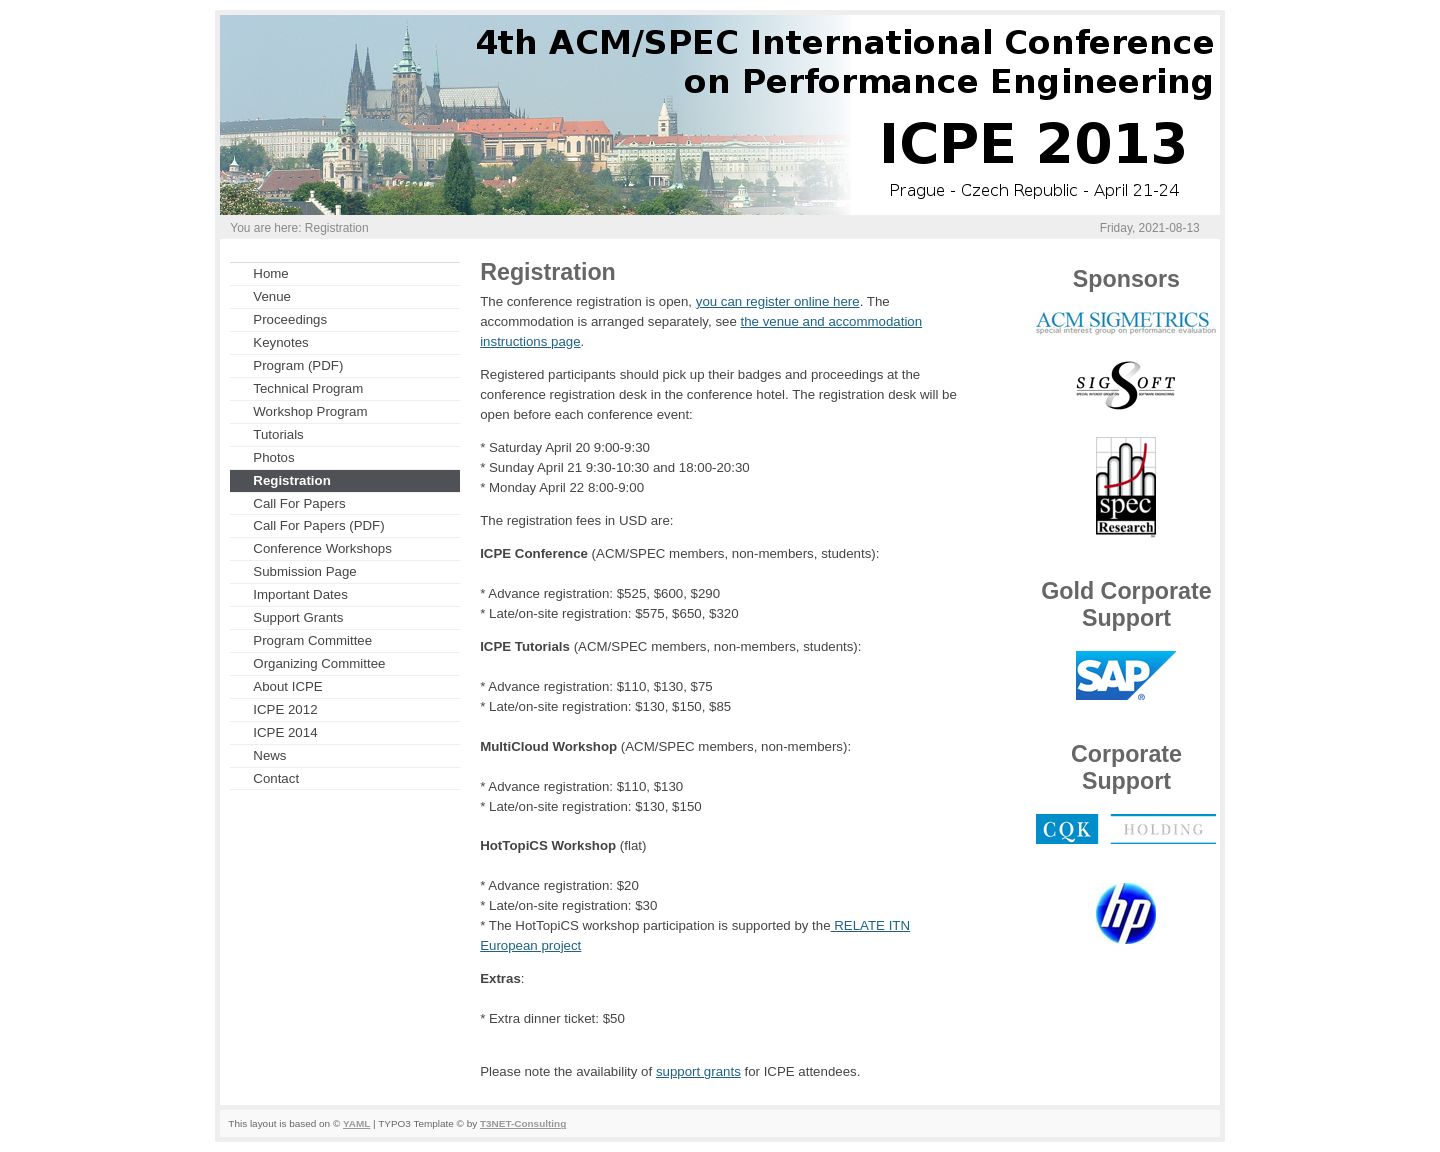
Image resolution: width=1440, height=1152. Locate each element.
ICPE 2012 (285, 709)
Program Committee (312, 640)
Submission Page (304, 571)
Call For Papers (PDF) (318, 525)
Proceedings (290, 319)
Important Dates (300, 594)
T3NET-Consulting (523, 1123)
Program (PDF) (298, 365)
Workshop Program (310, 411)
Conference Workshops (322, 548)
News (269, 755)
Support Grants (298, 617)
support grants (698, 1071)
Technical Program (308, 388)
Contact (276, 778)
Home (270, 273)
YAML (356, 1123)
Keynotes (280, 342)
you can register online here (778, 301)
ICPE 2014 (285, 732)
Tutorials (278, 434)
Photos (273, 457)
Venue (272, 296)
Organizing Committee (319, 663)
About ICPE (287, 686)
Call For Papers (299, 503)
